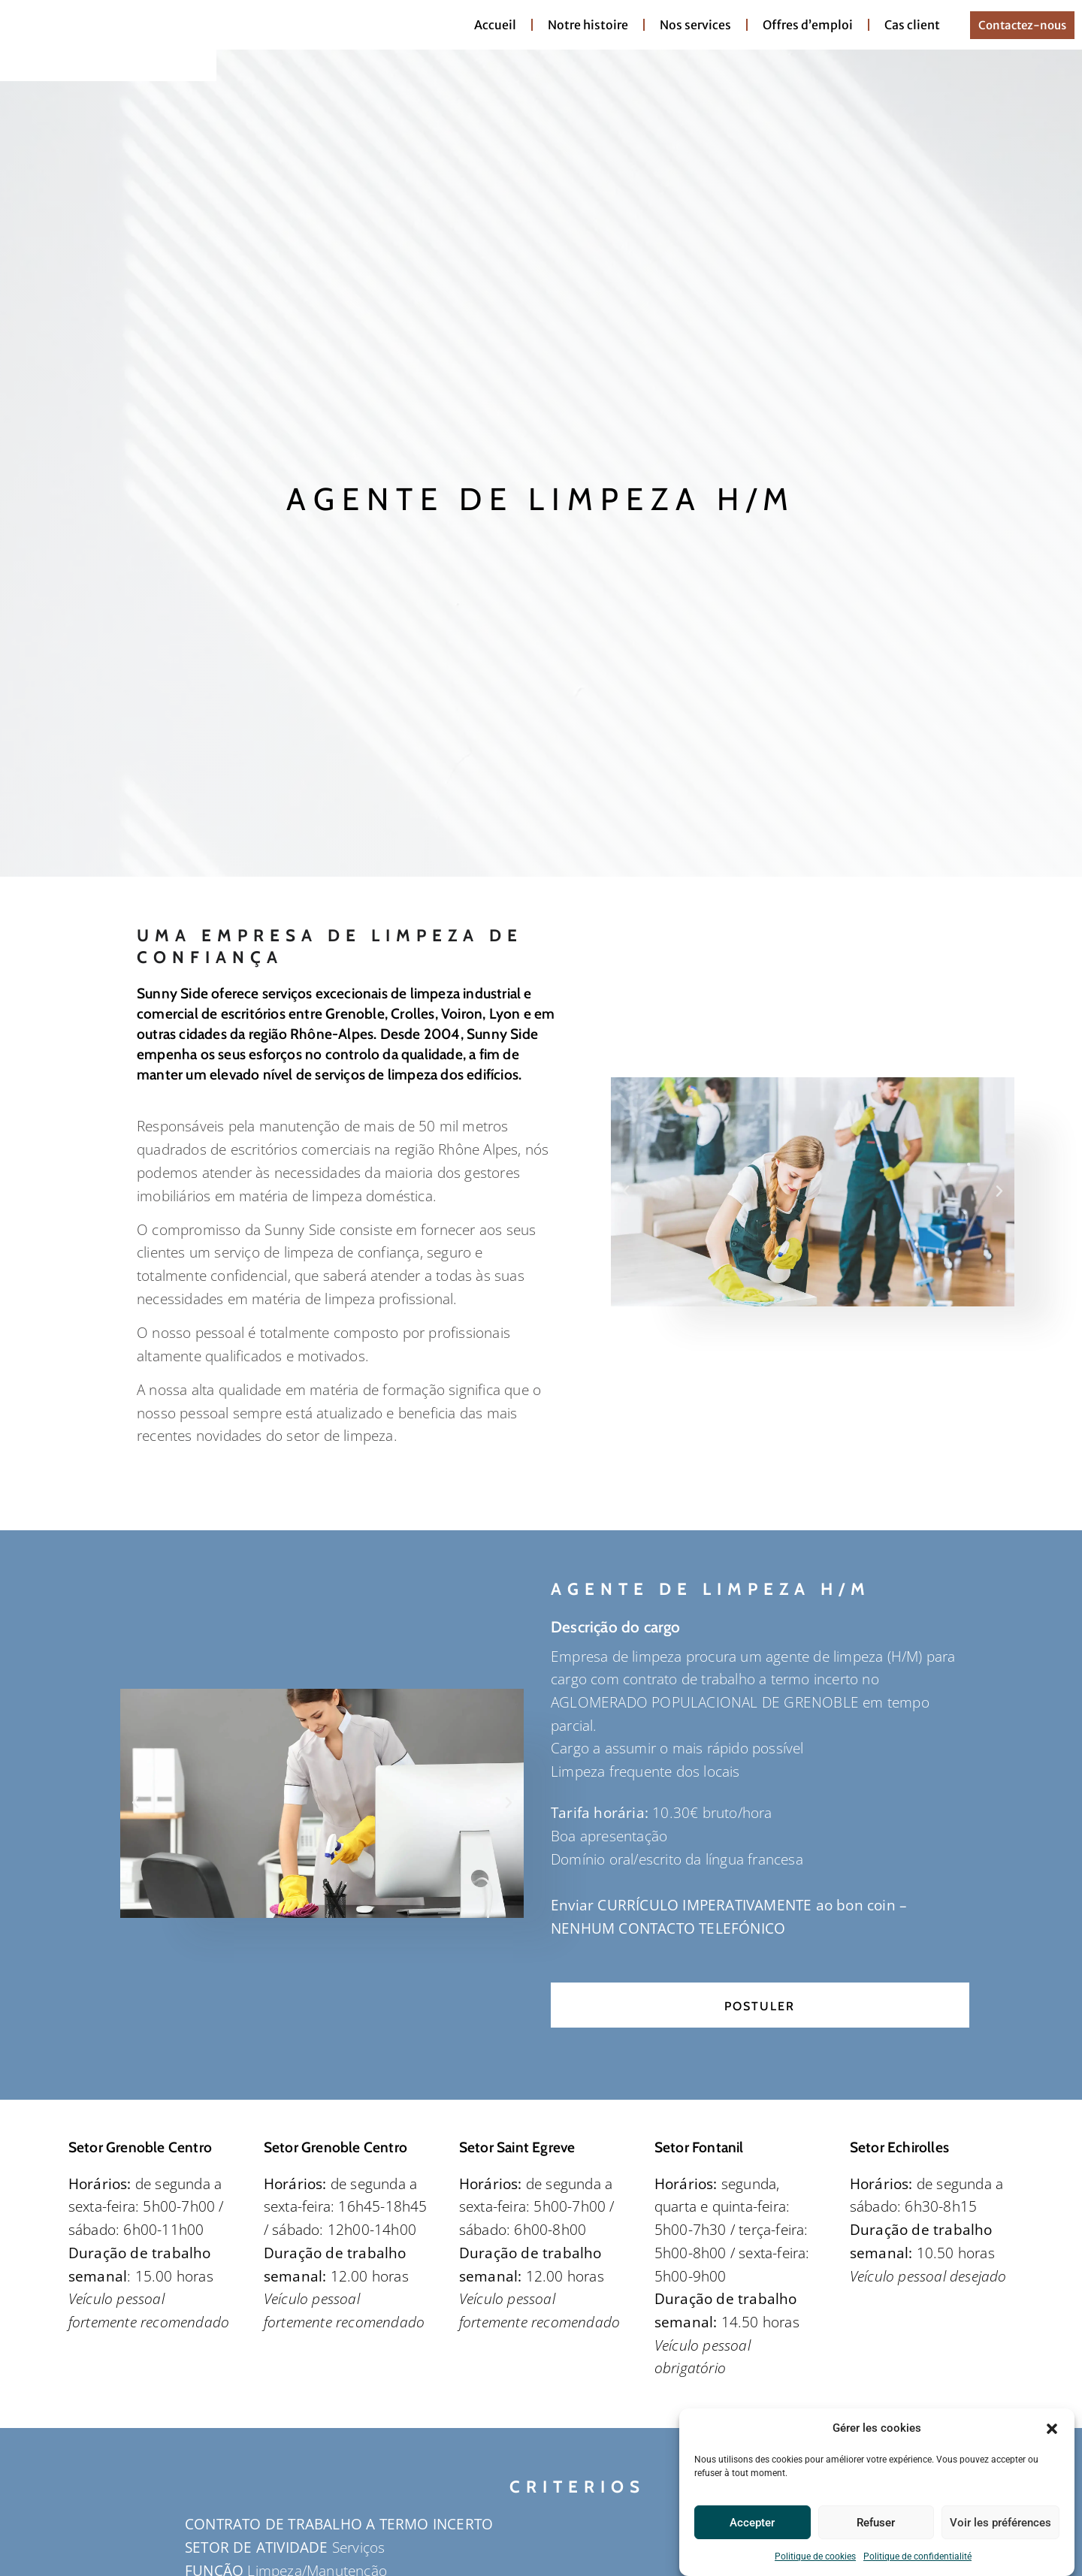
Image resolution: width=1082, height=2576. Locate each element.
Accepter (752, 2522)
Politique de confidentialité (917, 2556)
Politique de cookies (815, 2556)
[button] (1051, 2426)
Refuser (876, 2522)
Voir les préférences (1000, 2522)
